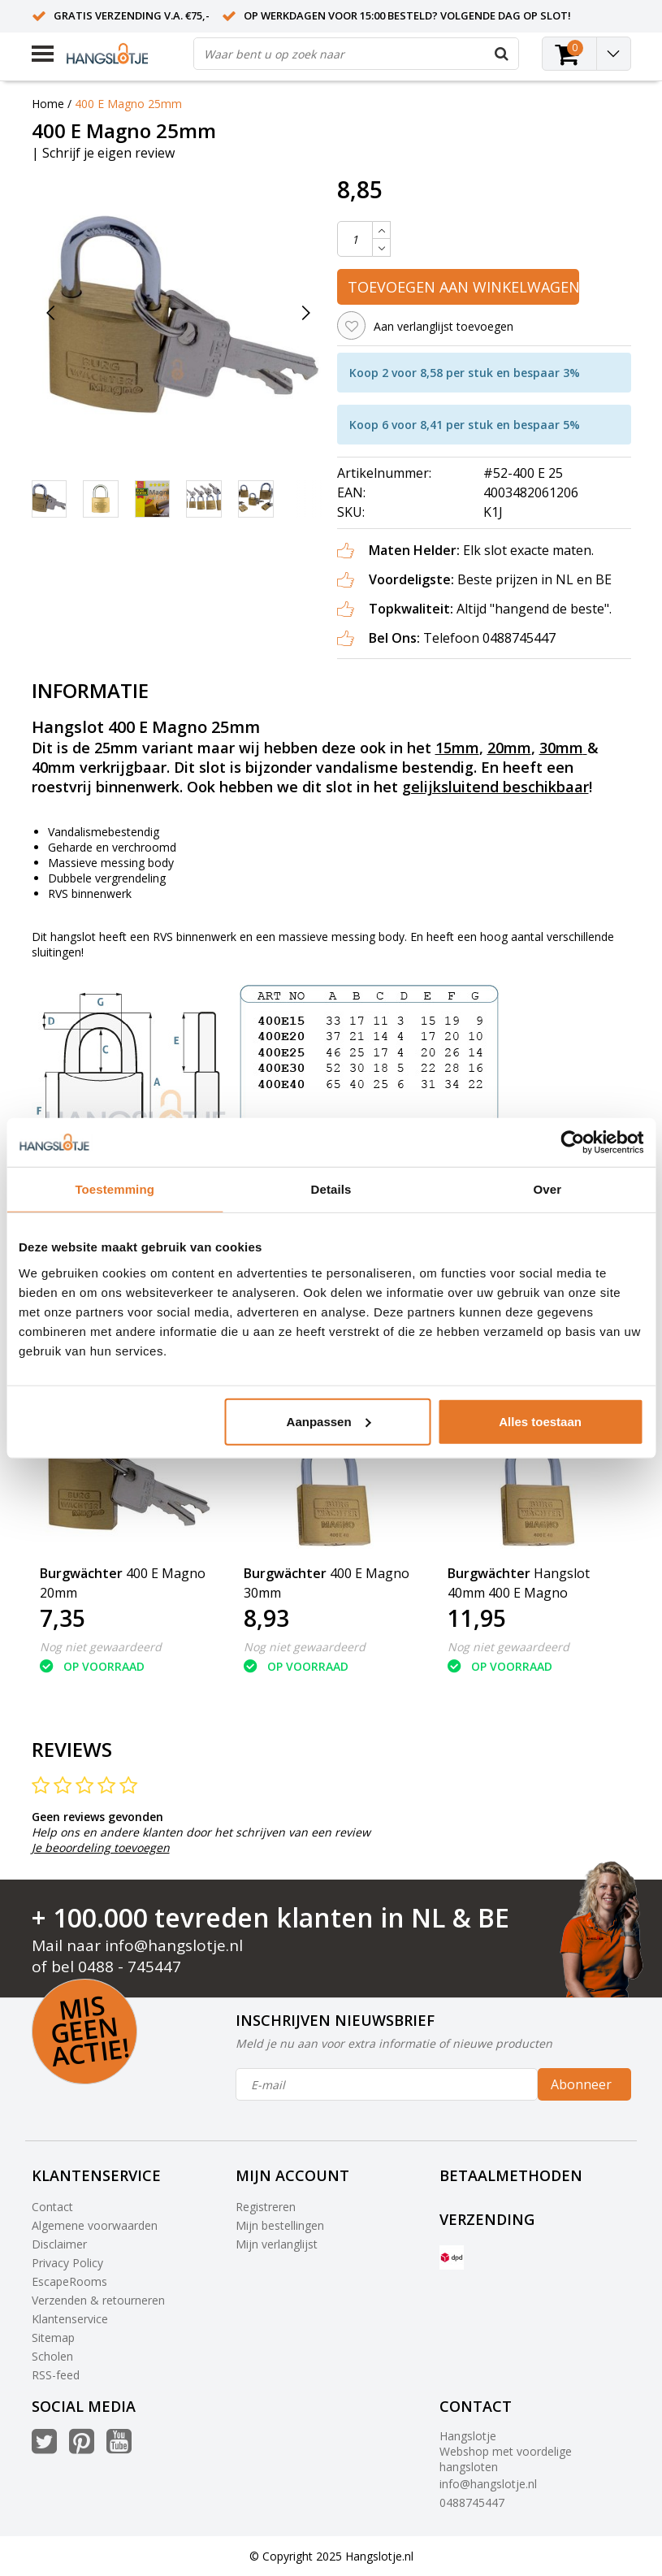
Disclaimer (59, 2244)
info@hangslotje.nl (174, 1945)
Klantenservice (70, 2319)
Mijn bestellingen (280, 2225)
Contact (52, 2206)
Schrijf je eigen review (108, 153)
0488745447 (471, 2502)
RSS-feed (56, 2375)
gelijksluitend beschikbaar (495, 786)
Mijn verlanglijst (277, 2244)
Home (48, 103)
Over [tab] (548, 1189)
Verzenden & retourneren (98, 2300)
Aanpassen (329, 1421)
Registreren (266, 2206)
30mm (561, 747)
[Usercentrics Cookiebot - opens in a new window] (572, 1142)
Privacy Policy (67, 2262)
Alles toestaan (540, 1421)
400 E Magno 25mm (128, 103)
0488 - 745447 (129, 1966)
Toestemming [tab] (114, 1189)
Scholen (52, 2356)
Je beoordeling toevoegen (101, 1847)
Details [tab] (331, 1189)
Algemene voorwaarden (95, 2225)
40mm (54, 767)
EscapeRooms (69, 2281)
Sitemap (53, 2337)
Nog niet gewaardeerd (101, 1646)
